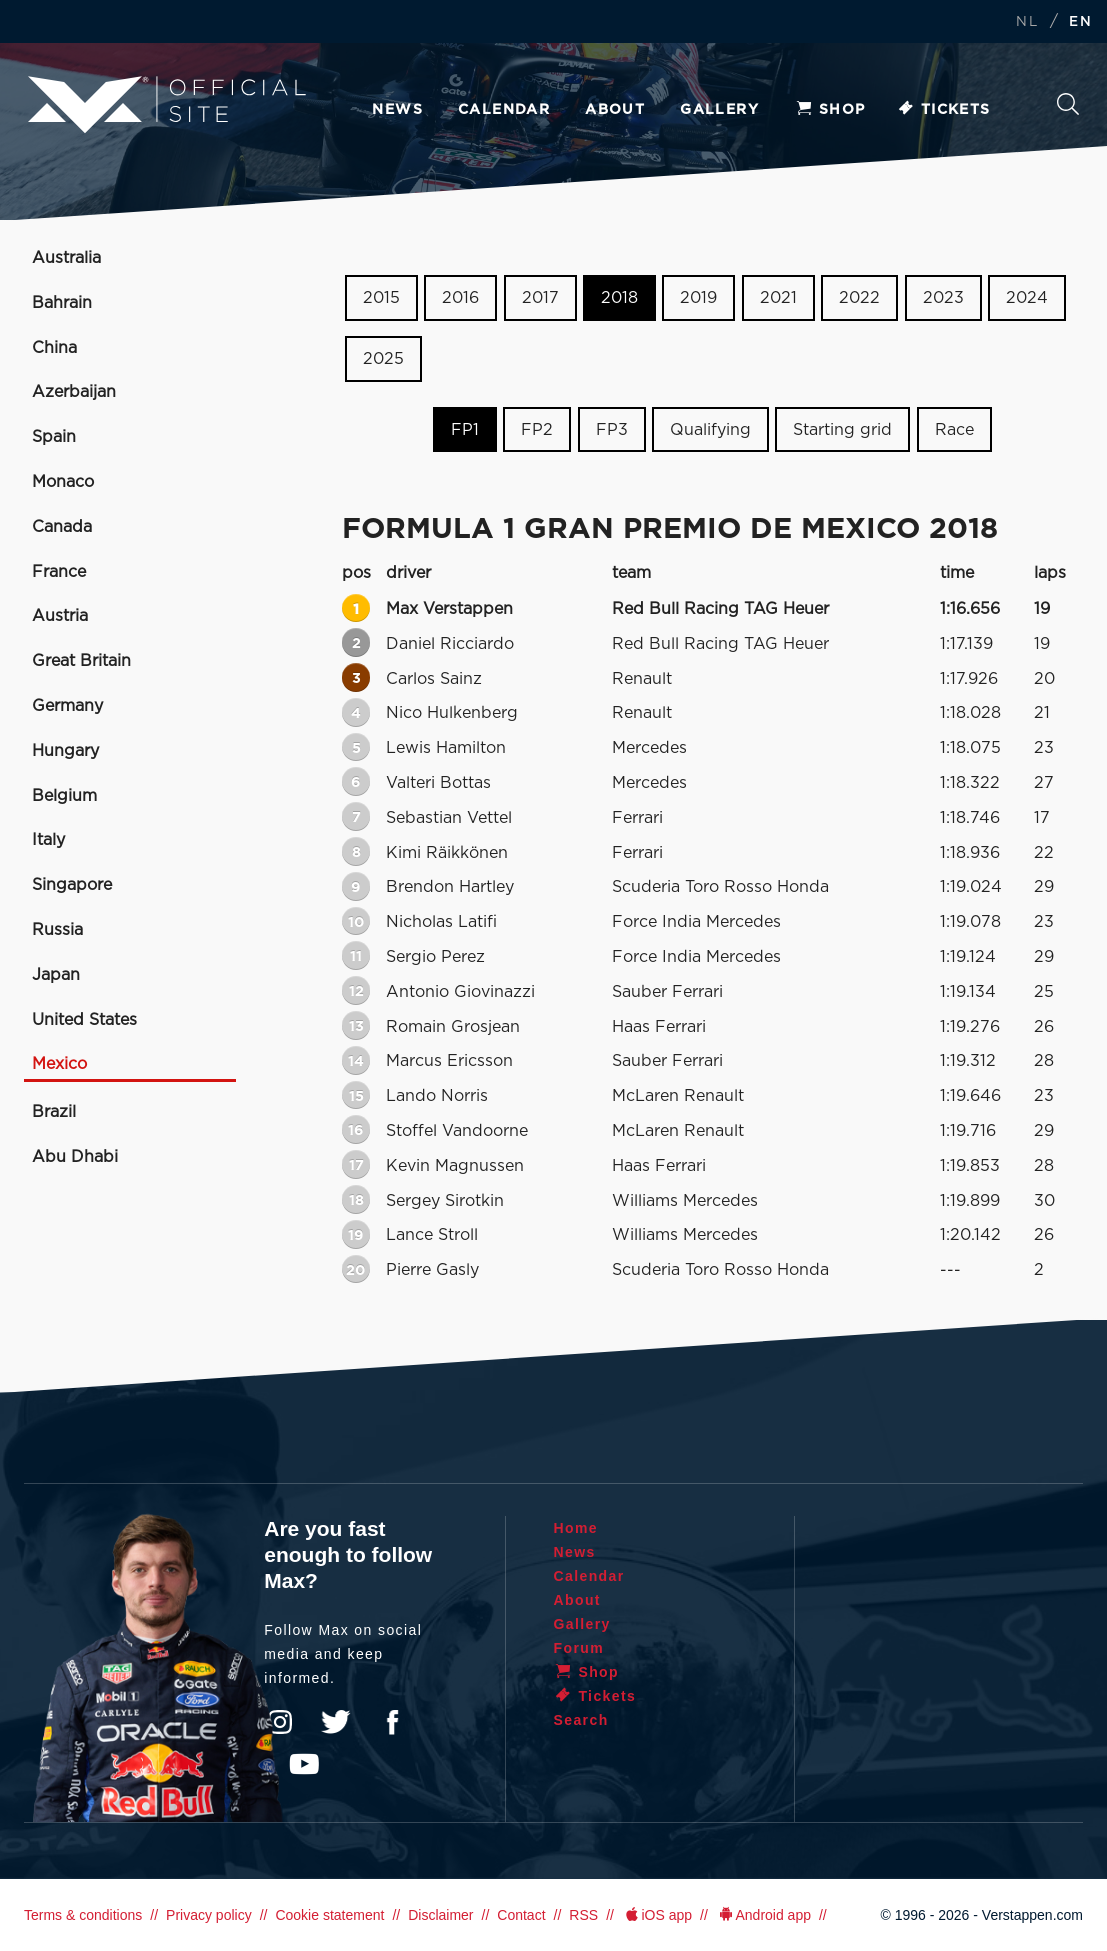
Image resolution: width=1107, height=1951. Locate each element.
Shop (830, 110)
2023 (943, 298)
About (615, 110)
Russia (57, 930)
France (59, 572)
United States (84, 1020)
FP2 (537, 429)
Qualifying (710, 429)
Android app (763, 1915)
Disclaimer (440, 1915)
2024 (1027, 298)
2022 (859, 298)
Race (954, 429)
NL (1027, 22)
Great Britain (81, 661)
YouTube (304, 1764)
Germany (67, 706)
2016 (460, 298)
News (397, 110)
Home (576, 1528)
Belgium (64, 796)
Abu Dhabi (75, 1157)
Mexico (59, 1064)
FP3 (612, 429)
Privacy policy (209, 1915)
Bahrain (62, 303)
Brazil (54, 1112)
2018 (619, 298)
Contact (521, 1915)
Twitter (336, 1722)
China (54, 348)
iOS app (657, 1915)
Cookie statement (329, 1915)
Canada (62, 527)
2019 (698, 298)
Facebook (392, 1722)
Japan (56, 975)
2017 (540, 298)
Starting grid (842, 429)
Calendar (504, 110)
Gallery (719, 110)
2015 (381, 298)
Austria (60, 616)
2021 (778, 298)
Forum (579, 1648)
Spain (54, 437)
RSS (583, 1915)
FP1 (465, 429)
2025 (383, 359)
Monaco (63, 482)
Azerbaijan (74, 392)
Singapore (72, 885)
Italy (48, 840)
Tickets (943, 110)
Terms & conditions (83, 1915)
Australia (66, 258)
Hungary (65, 751)
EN (1080, 22)
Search (1068, 104)
